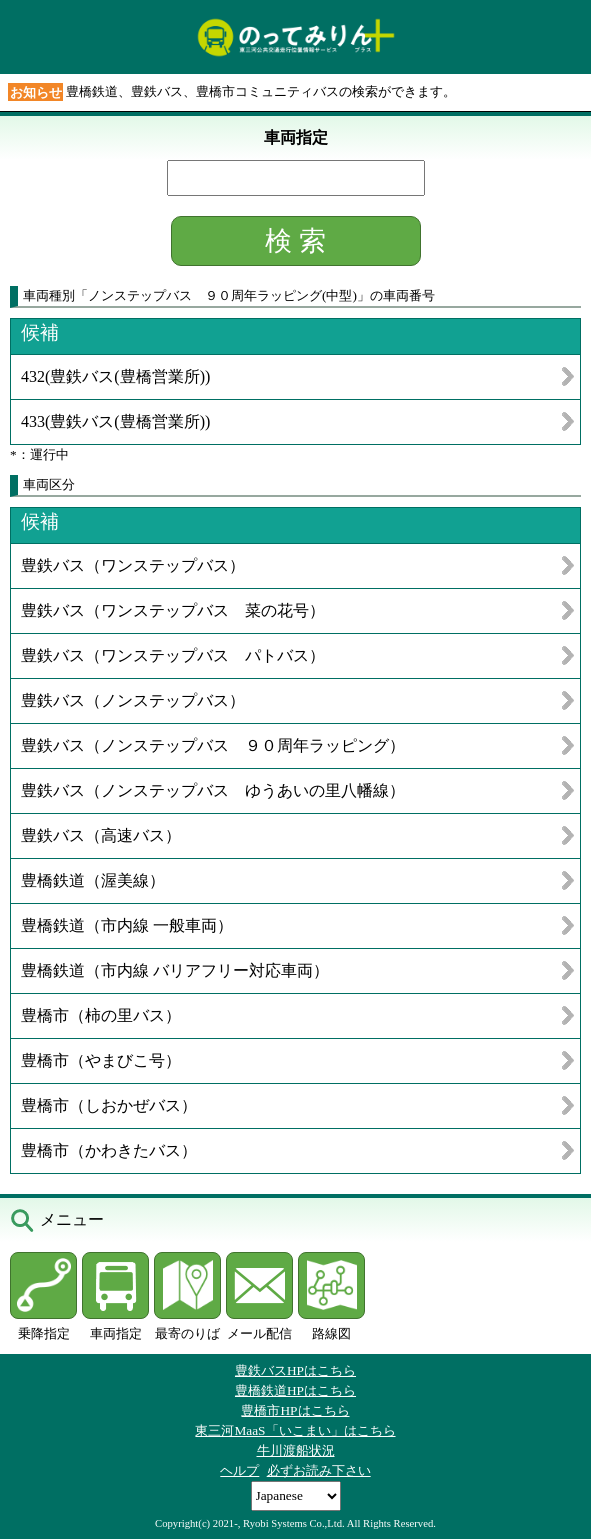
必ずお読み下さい (319, 1470)
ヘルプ (239, 1470)
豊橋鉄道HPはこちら (295, 1390)
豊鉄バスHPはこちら (295, 1370)
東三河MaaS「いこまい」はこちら (295, 1430)
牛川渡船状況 (296, 1450)
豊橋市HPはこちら (295, 1410)
